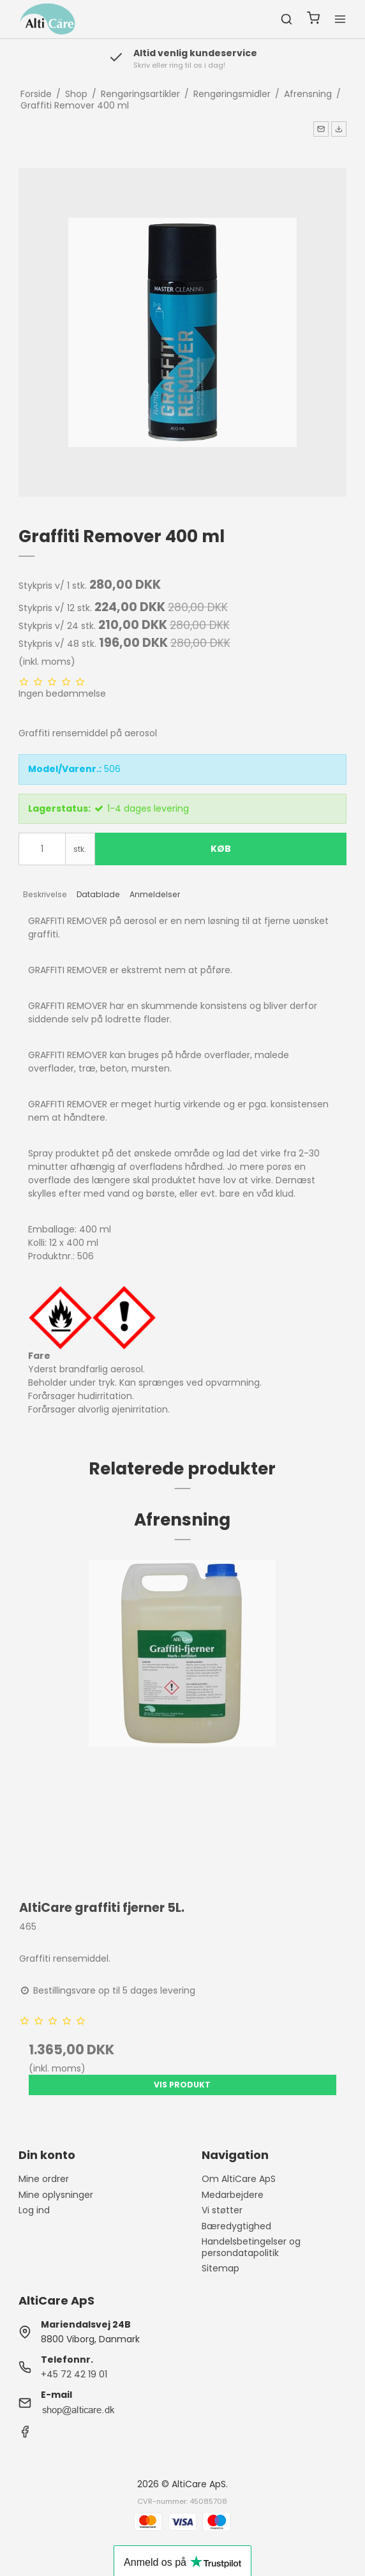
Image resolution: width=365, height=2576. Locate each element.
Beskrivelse (45, 894)
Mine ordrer (44, 2178)
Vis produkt (182, 2084)
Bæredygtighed (236, 2226)
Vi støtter (222, 2210)
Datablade (98, 894)
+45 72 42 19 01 (74, 2374)
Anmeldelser (155, 894)
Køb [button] (221, 848)
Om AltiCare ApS (239, 2178)
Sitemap (220, 2268)
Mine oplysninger (56, 2194)
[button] (321, 129)
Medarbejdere (233, 2194)
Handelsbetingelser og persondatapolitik (251, 2247)
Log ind (34, 2210)
